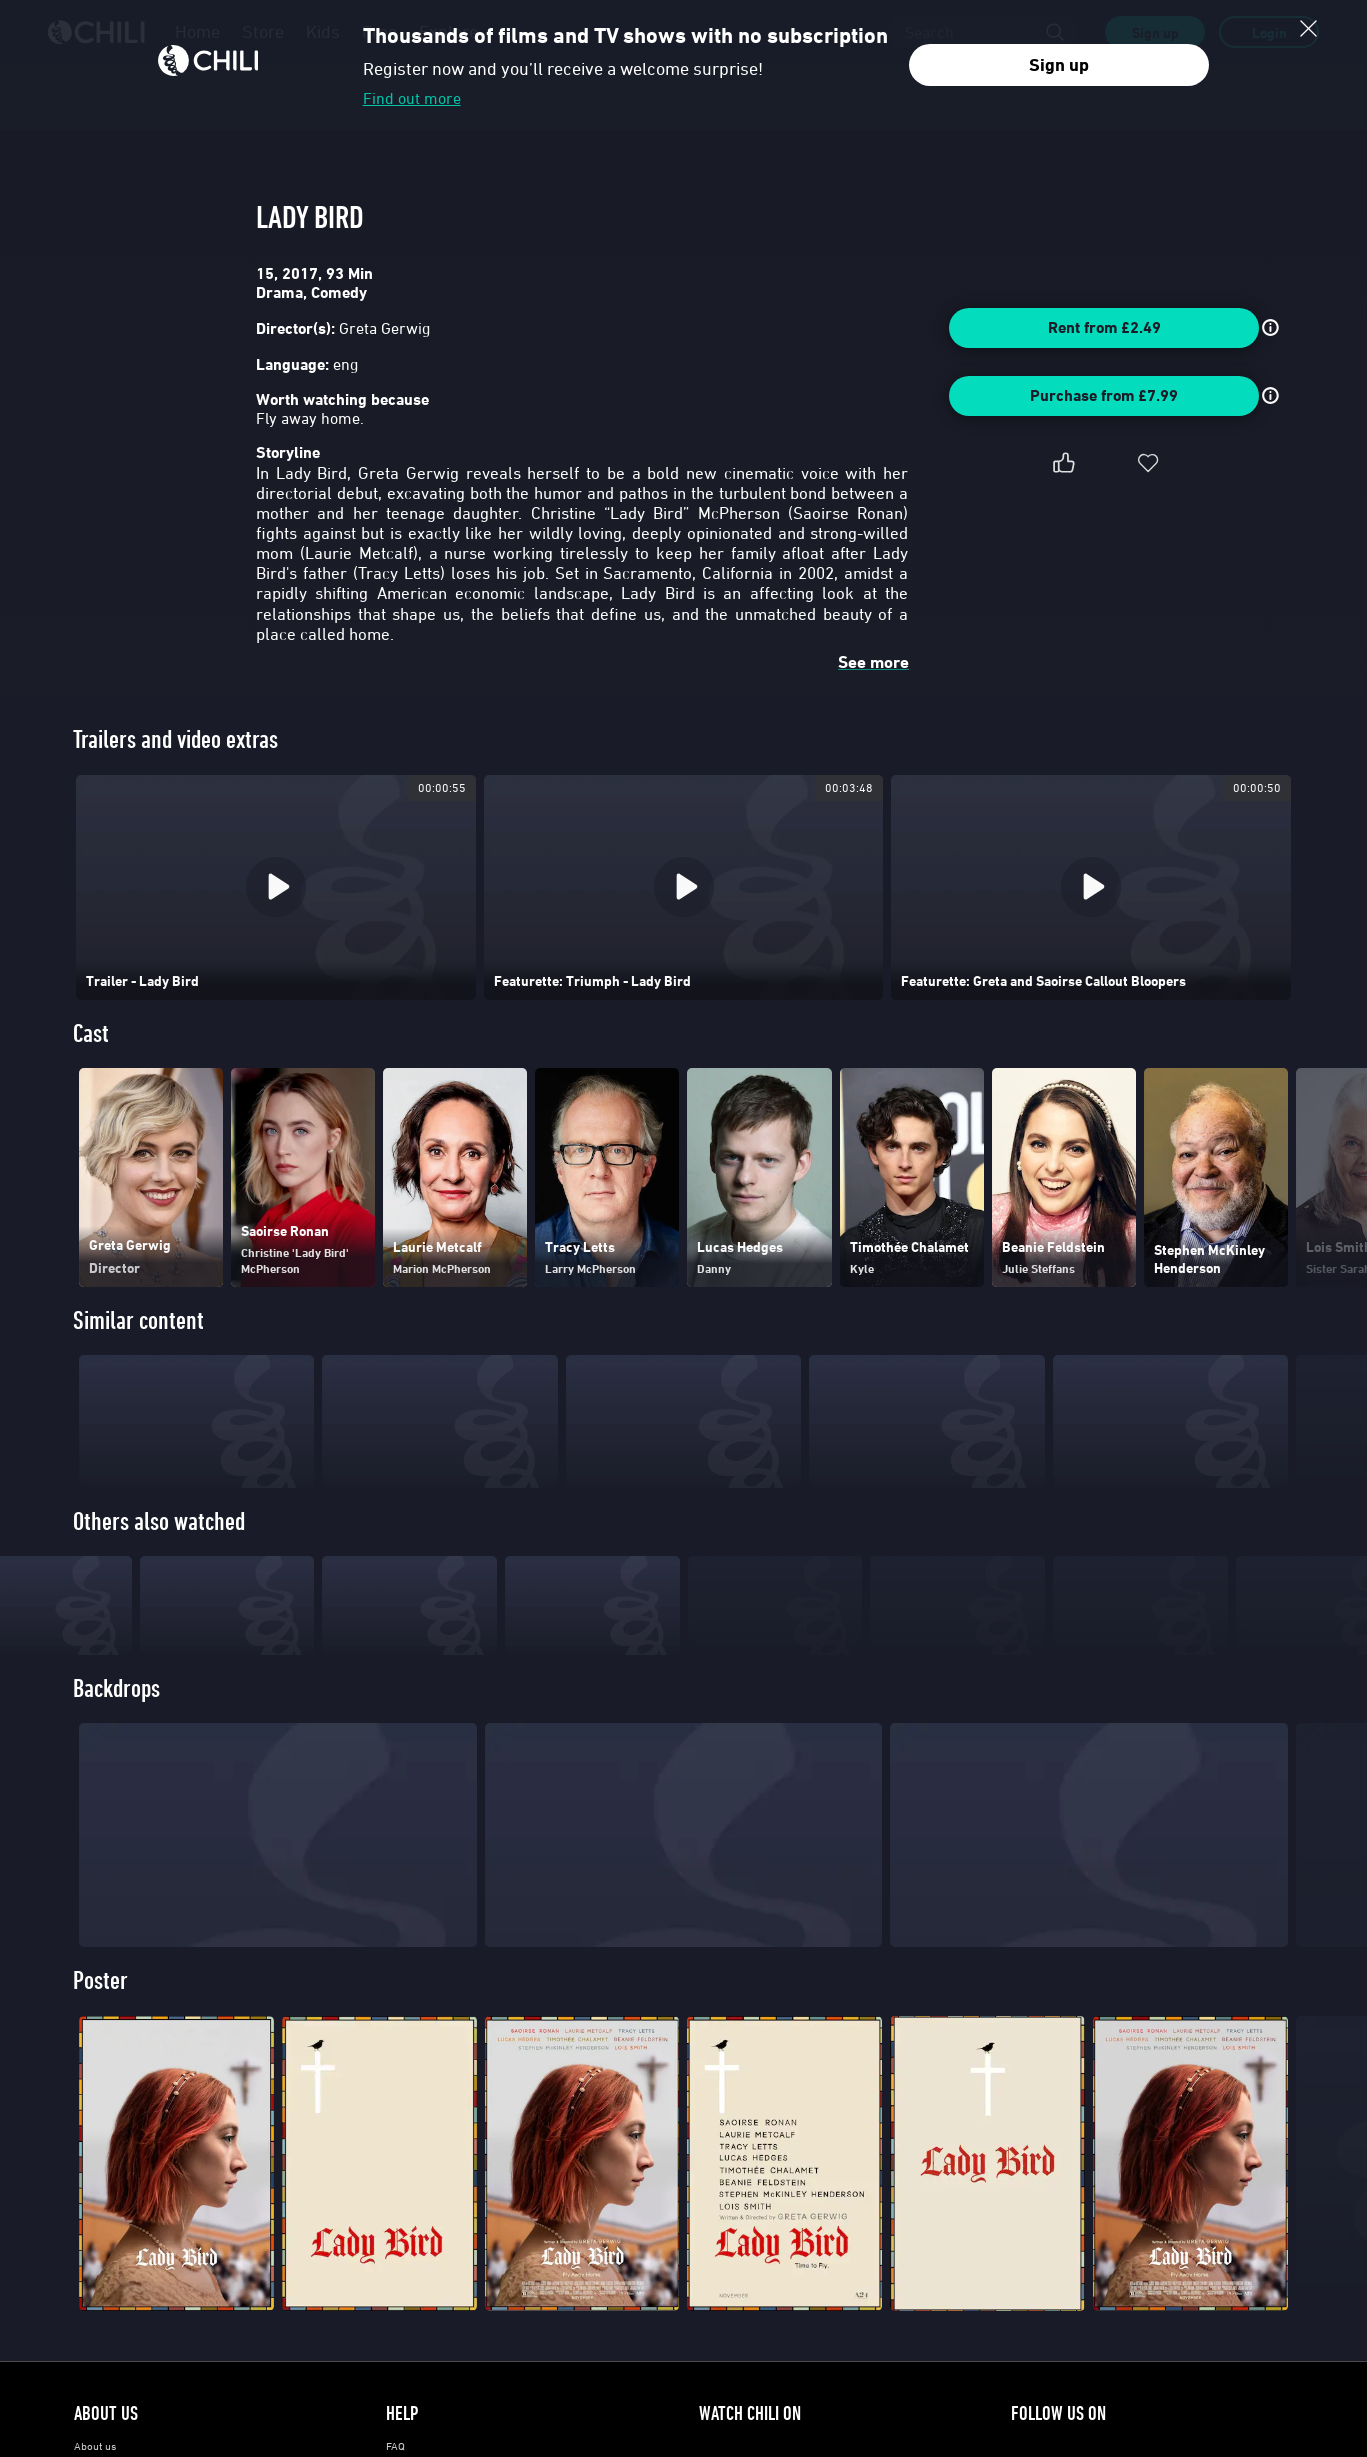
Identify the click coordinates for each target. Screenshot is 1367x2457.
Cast (91, 1033)
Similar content (138, 1320)
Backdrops (116, 1722)
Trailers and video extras (175, 739)
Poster (100, 2014)
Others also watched (159, 1521)
